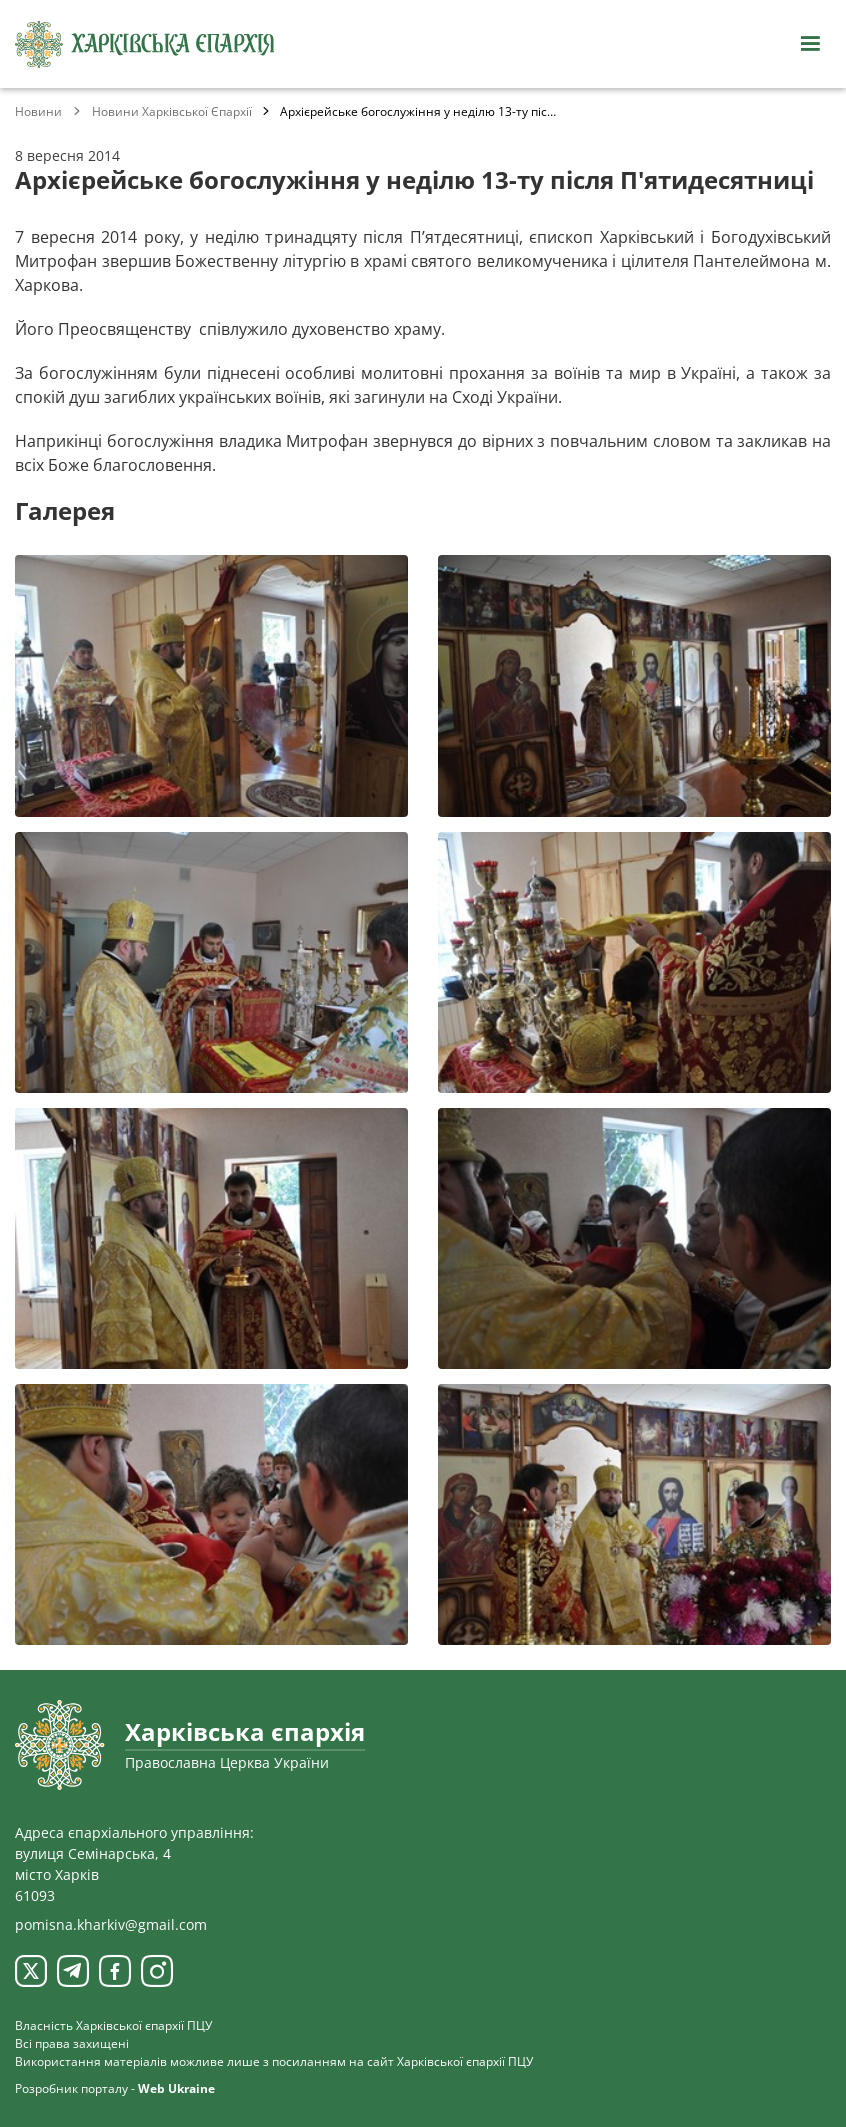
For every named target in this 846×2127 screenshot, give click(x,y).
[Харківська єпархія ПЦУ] (145, 44)
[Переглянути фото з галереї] (211, 685)
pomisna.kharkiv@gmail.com (111, 1924)
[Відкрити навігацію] (810, 44)
